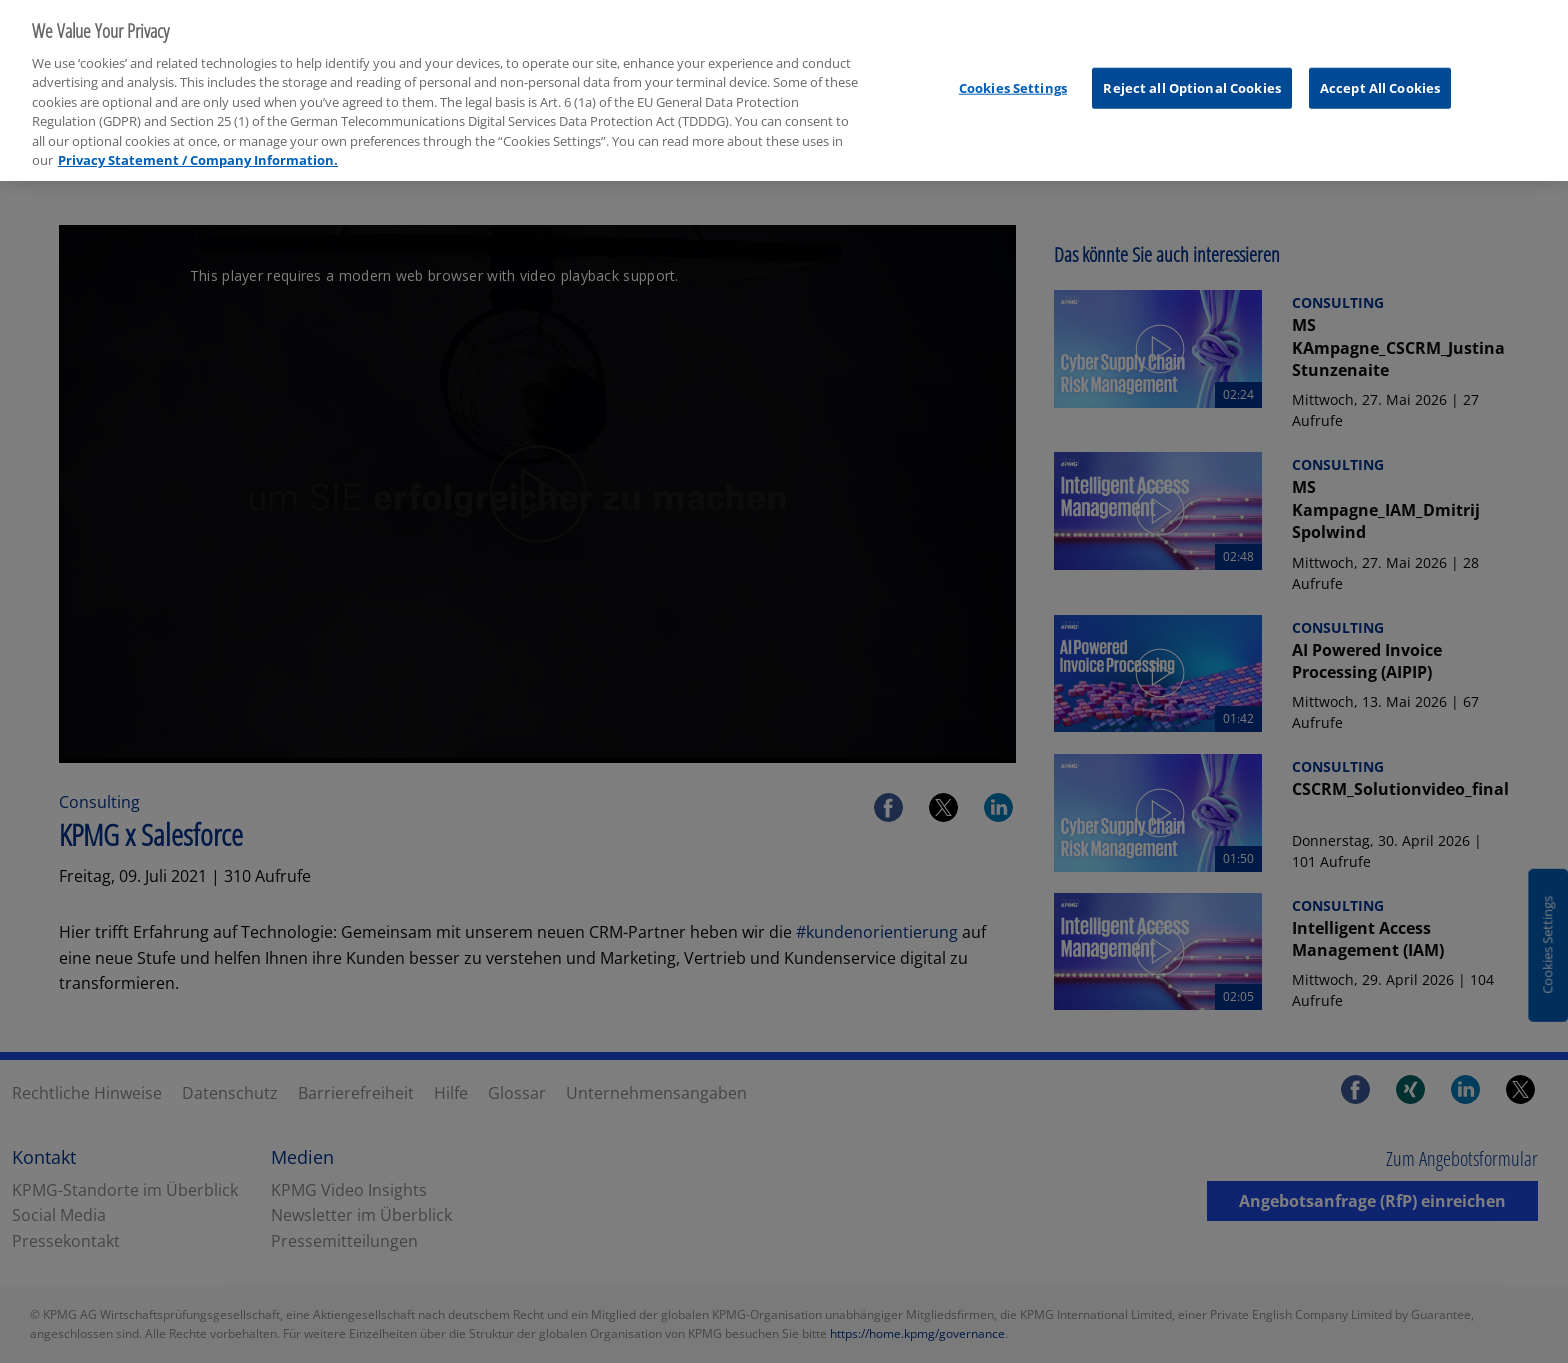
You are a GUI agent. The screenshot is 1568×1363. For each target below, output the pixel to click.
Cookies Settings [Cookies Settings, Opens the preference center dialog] (1013, 75)
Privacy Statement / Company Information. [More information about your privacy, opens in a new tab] (198, 147)
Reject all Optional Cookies (1192, 75)
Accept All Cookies (1380, 75)
